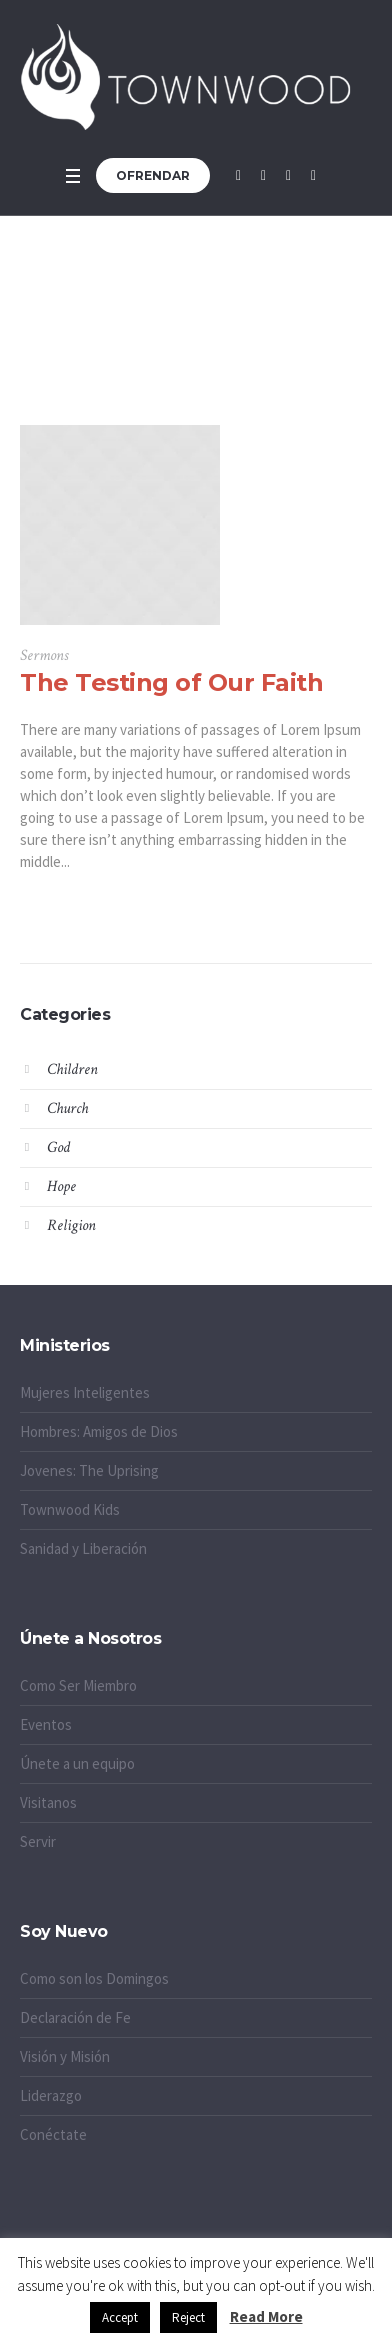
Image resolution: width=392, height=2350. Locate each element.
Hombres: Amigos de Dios (99, 1431)
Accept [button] (120, 2317)
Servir (38, 1841)
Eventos (46, 1724)
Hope (61, 1186)
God (58, 1147)
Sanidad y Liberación (83, 1548)
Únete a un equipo (77, 1763)
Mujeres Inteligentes (85, 1392)
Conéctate (53, 2134)
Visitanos (48, 1802)
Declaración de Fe (75, 2017)
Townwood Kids (70, 1509)
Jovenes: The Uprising (89, 1470)
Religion (71, 1225)
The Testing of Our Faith (171, 682)
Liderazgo (51, 2095)
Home (164, 353)
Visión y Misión (65, 2056)
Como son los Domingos (94, 1978)
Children (72, 1069)
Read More (266, 2316)
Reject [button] (188, 2317)
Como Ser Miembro (78, 1685)
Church (67, 1108)
